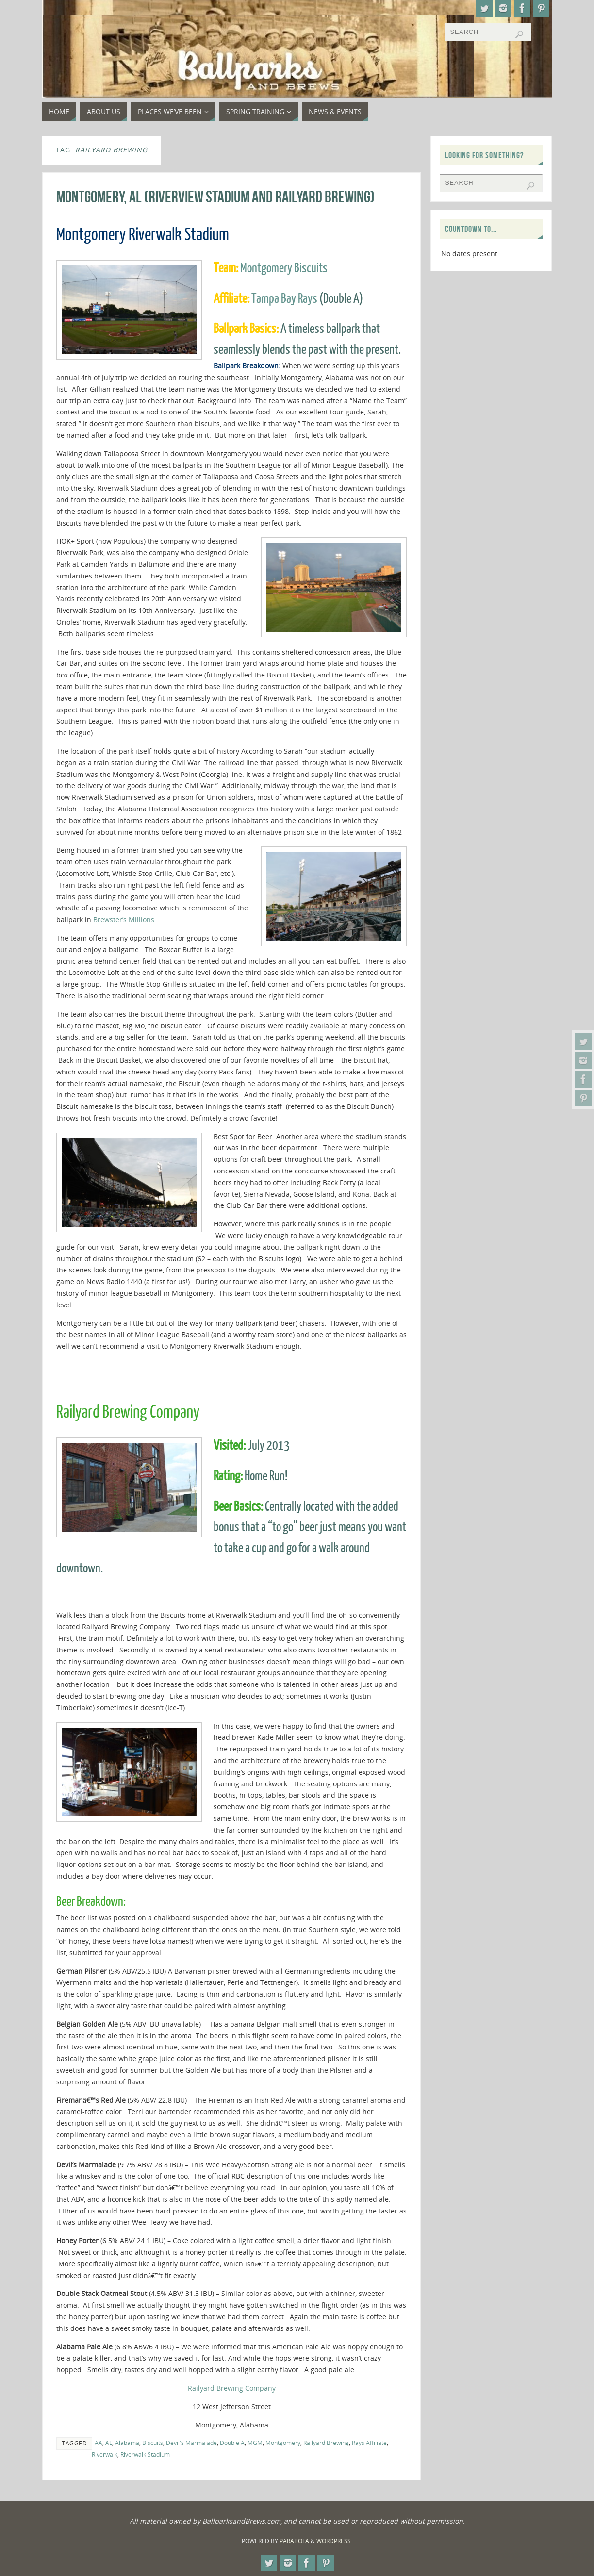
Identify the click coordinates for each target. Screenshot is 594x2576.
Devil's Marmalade (191, 2442)
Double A (232, 2442)
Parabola (294, 2541)
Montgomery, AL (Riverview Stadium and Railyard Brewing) (215, 197)
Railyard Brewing (326, 2442)
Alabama (127, 2442)
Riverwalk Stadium (145, 2454)
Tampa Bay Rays (284, 299)
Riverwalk (104, 2454)
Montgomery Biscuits (284, 268)
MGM (255, 2442)
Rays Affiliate (369, 2442)
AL (108, 2442)
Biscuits (152, 2442)
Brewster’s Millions (123, 919)
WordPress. (334, 2541)
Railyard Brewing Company (232, 2388)
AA (98, 2442)
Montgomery (282, 2442)
